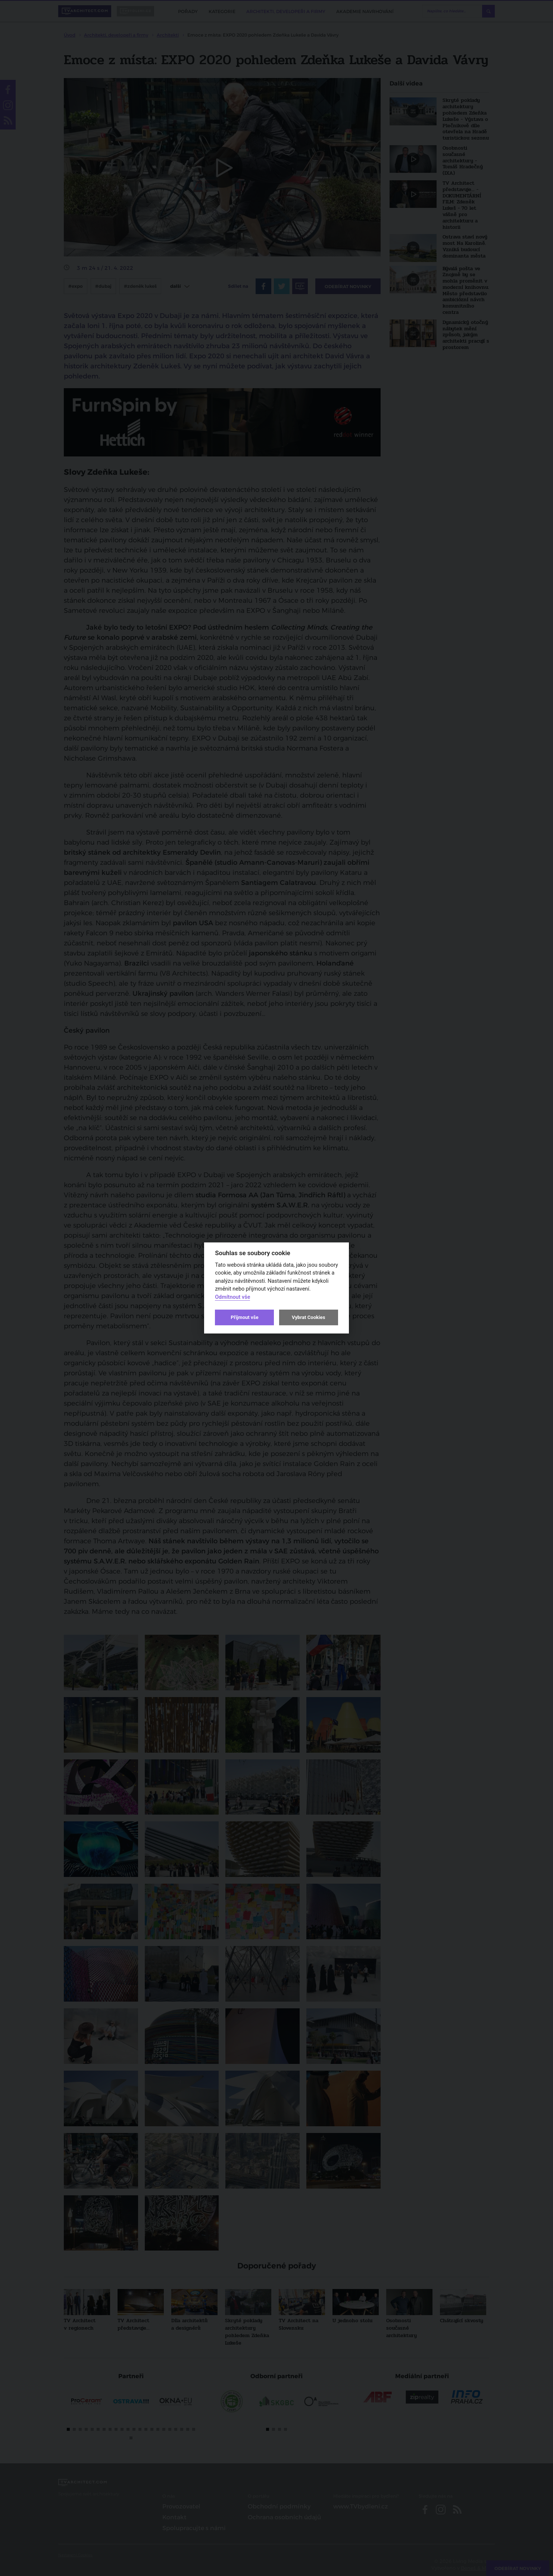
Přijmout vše (244, 1317)
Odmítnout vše (232, 1297)
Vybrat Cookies (308, 1317)
